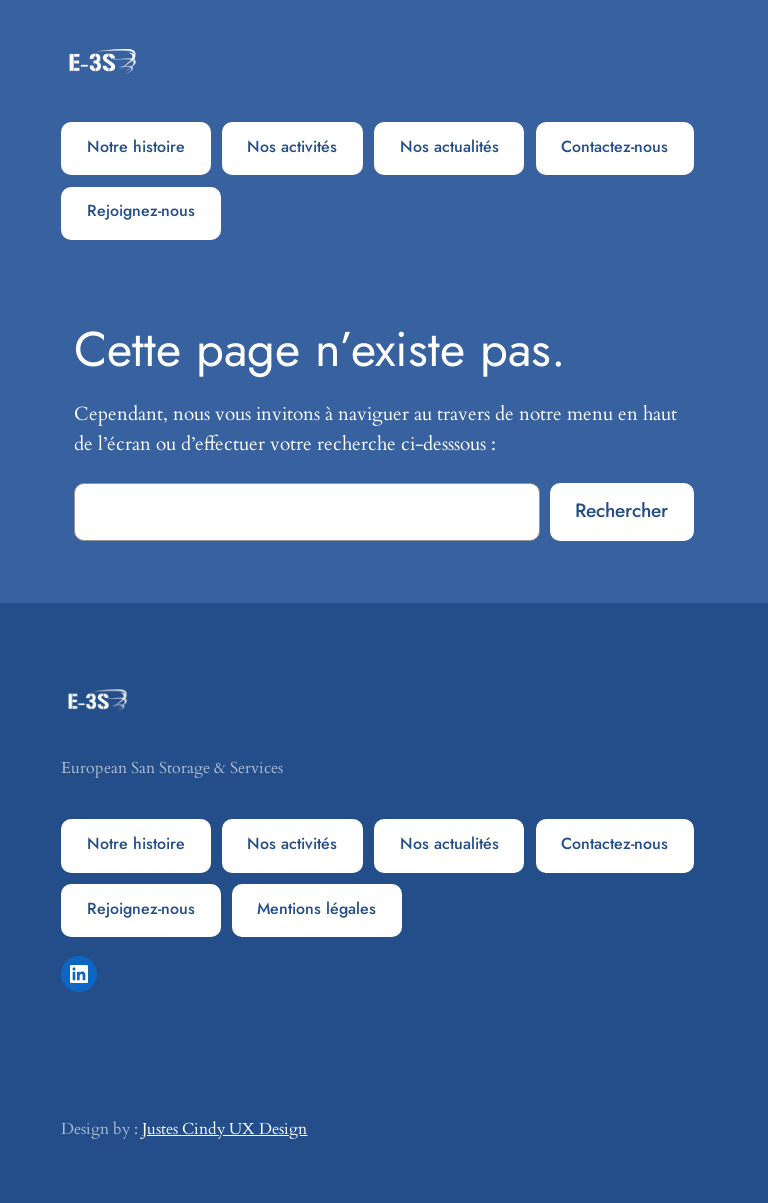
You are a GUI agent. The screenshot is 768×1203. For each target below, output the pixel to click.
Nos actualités (449, 146)
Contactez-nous (614, 146)
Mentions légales (316, 908)
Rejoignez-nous (141, 210)
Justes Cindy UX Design (224, 1129)
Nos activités (292, 146)
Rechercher (621, 510)
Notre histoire (136, 146)
